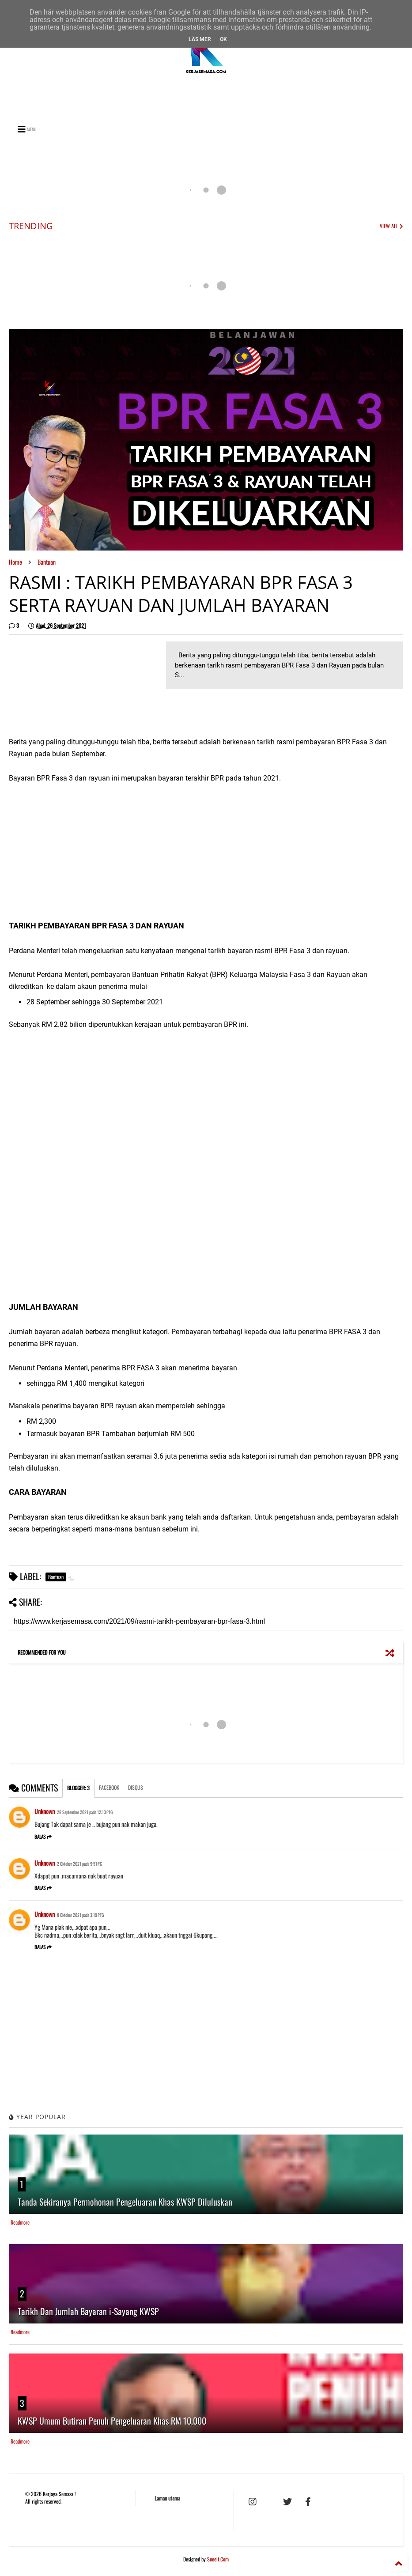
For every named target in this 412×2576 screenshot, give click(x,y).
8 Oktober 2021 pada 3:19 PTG (80, 1915)
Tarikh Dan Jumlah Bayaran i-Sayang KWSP (88, 2311)
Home (15, 561)
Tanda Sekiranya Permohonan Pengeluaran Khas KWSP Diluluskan (125, 2201)
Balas (43, 1836)
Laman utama (167, 2498)
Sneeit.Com (218, 2559)
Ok (223, 39)
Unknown (44, 1811)
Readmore (20, 2222)
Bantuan (47, 561)
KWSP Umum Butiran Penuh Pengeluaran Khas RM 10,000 (112, 2420)
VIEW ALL (391, 226)
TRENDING (31, 226)
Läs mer (200, 39)
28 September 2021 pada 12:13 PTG (85, 1812)
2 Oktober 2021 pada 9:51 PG (79, 1863)
